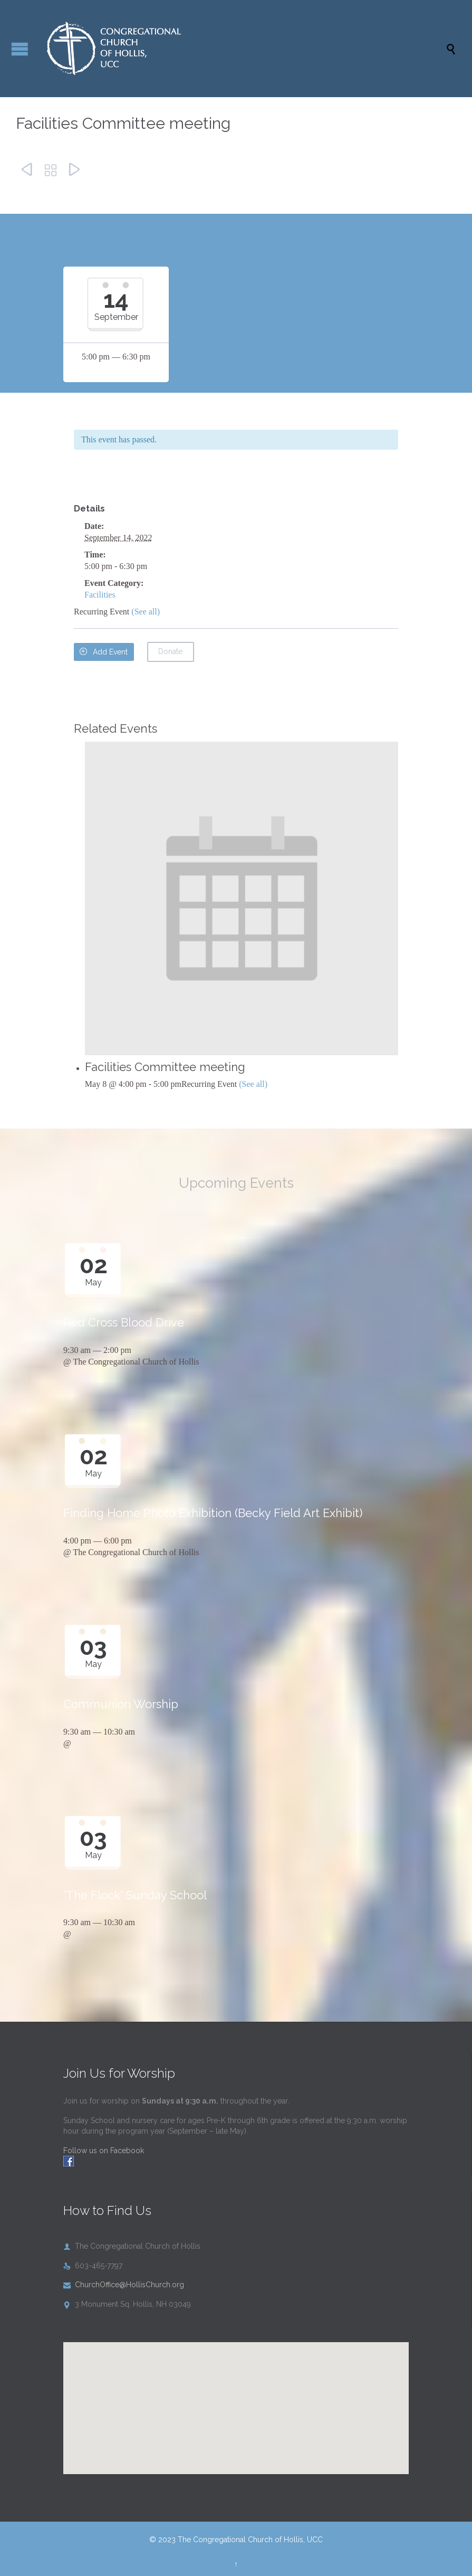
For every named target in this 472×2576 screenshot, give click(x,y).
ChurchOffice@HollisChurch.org (123, 2284)
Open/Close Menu (20, 49)
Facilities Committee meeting (165, 1067)
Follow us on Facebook (103, 2150)
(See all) (145, 611)
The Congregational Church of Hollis (136, 1361)
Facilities (99, 594)
